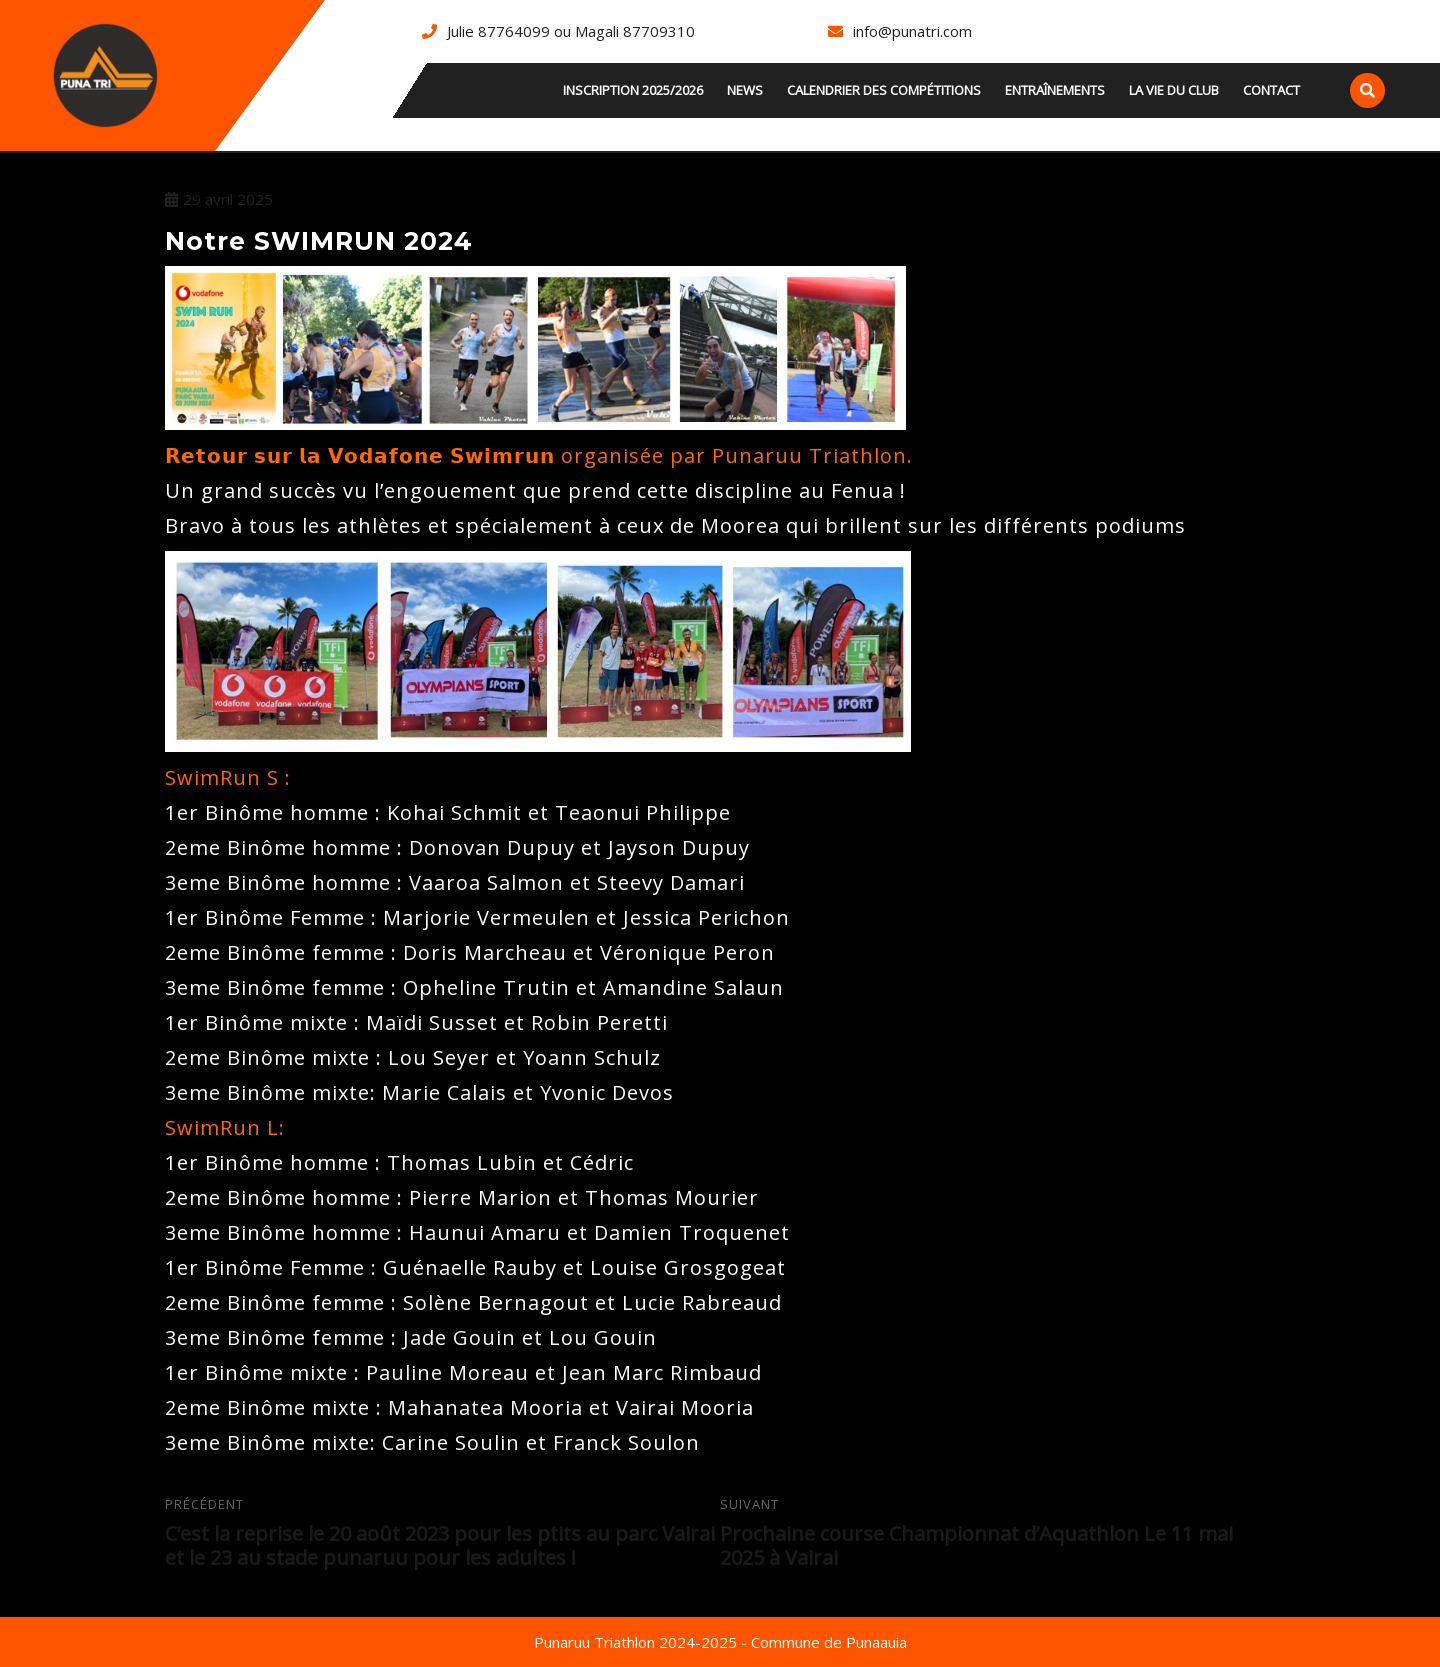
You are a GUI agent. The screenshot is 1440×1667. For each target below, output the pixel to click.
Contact (1271, 90)
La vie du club (1174, 90)
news (745, 90)
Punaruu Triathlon (809, 455)
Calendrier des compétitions (884, 90)
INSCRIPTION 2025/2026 (633, 90)
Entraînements (1055, 90)
